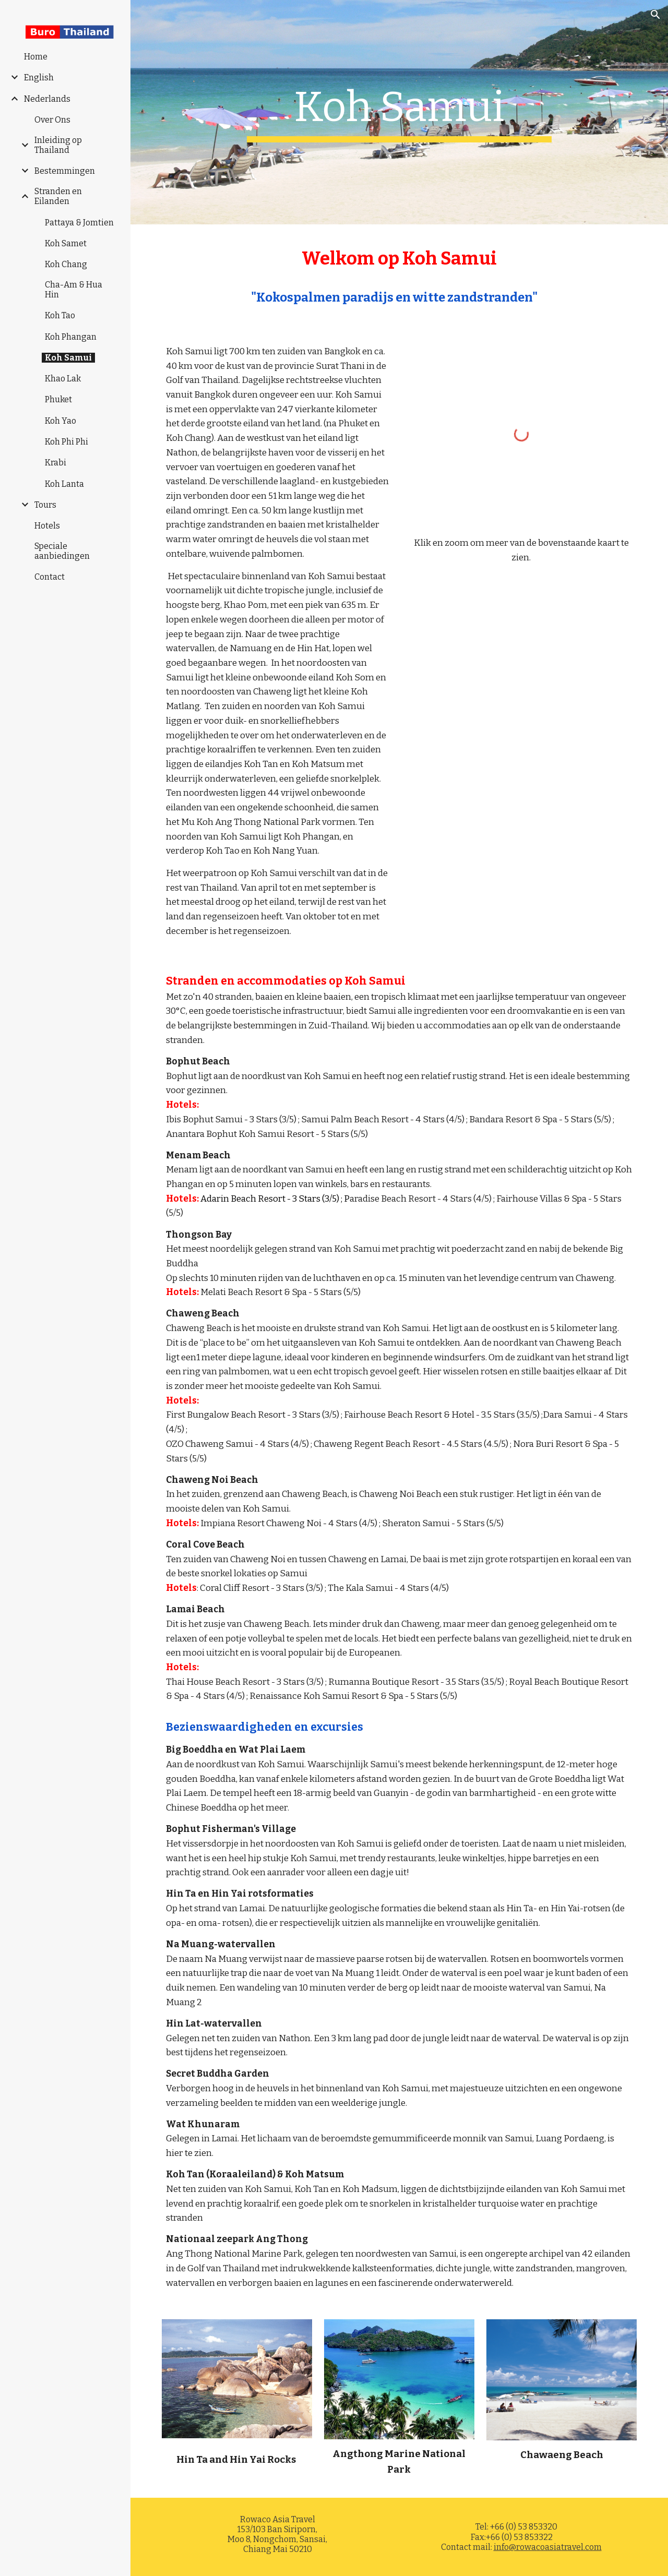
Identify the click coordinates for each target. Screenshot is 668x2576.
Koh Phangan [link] (71, 337)
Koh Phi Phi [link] (66, 442)
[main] (399, 112)
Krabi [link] (55, 463)
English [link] (39, 77)
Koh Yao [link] (60, 421)
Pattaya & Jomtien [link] (79, 222)
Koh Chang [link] (66, 264)
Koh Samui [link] (68, 358)
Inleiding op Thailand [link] (58, 145)
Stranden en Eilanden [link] (58, 196)
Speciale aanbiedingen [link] (62, 551)
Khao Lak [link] (63, 379)
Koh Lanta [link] (64, 484)
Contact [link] (49, 577)
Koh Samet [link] (66, 243)
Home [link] (35, 57)
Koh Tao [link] (60, 315)
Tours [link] (45, 505)
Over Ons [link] (52, 120)
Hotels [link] (47, 526)
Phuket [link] (58, 399)
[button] (655, 14)
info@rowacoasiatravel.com (548, 2547)
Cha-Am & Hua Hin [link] (73, 289)
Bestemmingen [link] (64, 171)
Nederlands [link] (47, 99)
